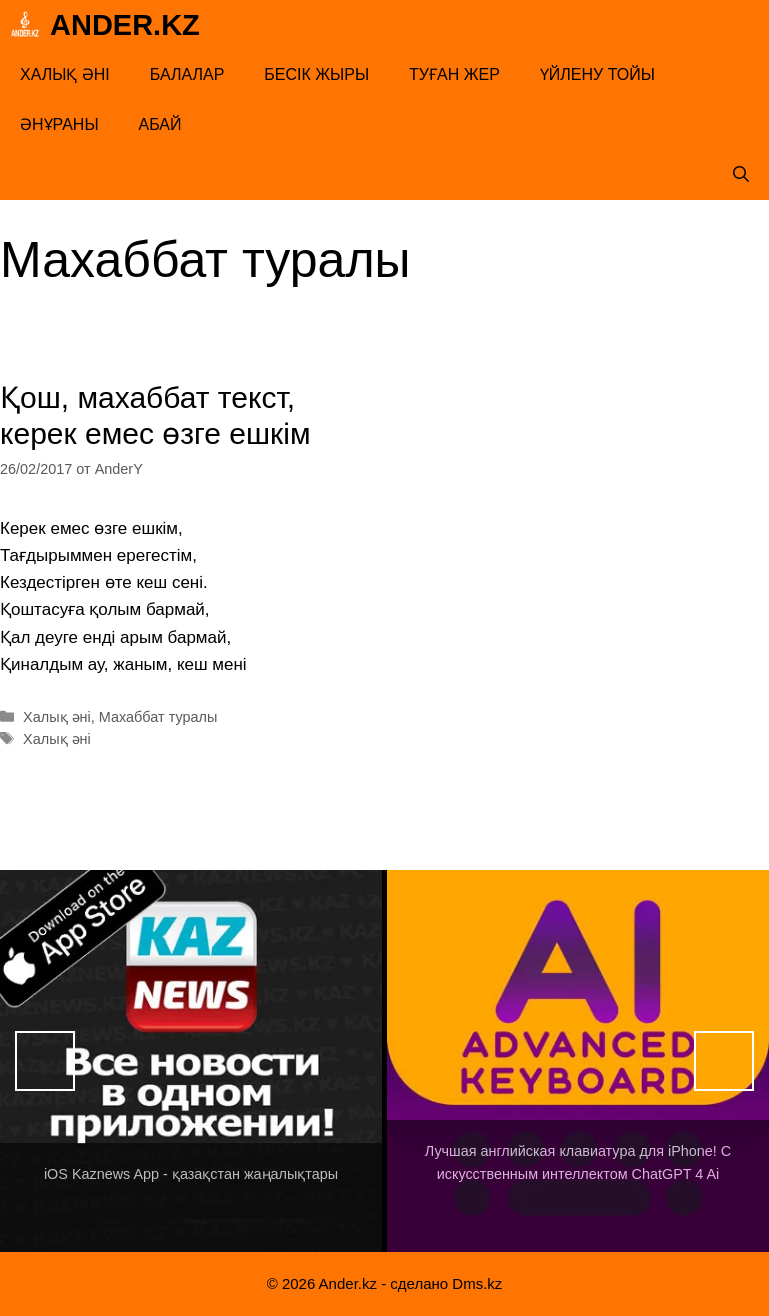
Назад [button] (45, 1061)
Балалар (187, 74)
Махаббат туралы (158, 717)
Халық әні (65, 74)
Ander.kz (125, 25)
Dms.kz (477, 1283)
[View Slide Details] (191, 1061)
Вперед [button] (724, 1061)
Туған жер (454, 74)
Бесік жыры (316, 74)
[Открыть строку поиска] (741, 175)
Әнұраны (59, 124)
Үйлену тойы (597, 74)
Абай (160, 124)
